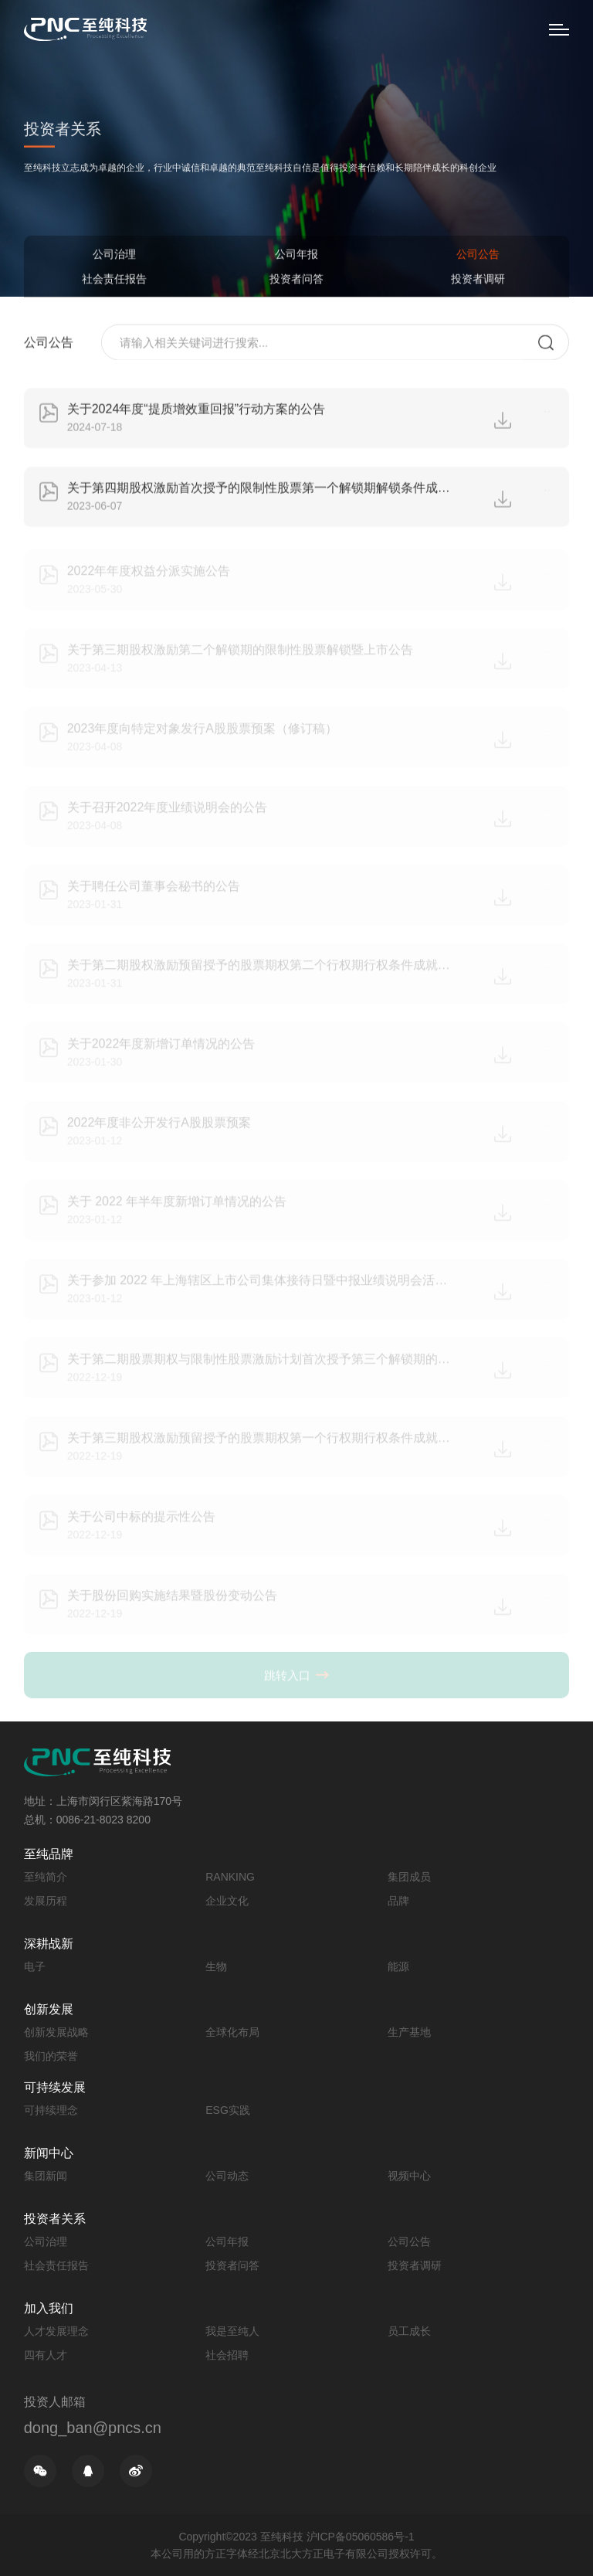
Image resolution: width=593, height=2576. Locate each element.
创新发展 (48, 2009)
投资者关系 (55, 2218)
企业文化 (227, 1901)
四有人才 (45, 2355)
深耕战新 (48, 1943)
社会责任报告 (114, 279)
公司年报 (296, 255)
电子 (35, 1966)
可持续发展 (55, 2087)
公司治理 (114, 255)
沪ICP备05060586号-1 (361, 2536)
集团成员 (409, 1877)
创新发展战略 (56, 2032)
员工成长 (409, 2331)
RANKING (230, 1877)
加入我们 (48, 2308)
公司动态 (227, 2176)
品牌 (398, 1901)
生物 (216, 1966)
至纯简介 (45, 1877)
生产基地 (409, 2032)
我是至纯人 (232, 2331)
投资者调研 (478, 279)
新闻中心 (48, 2153)
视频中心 (409, 2176)
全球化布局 (232, 2032)
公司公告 (478, 255)
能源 (398, 1966)
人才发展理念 (56, 2331)
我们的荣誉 (51, 2056)
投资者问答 (296, 279)
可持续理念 (51, 2110)
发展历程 (45, 1901)
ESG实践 (227, 2110)
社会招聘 (227, 2355)
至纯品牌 (48, 1854)
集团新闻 (45, 2176)
